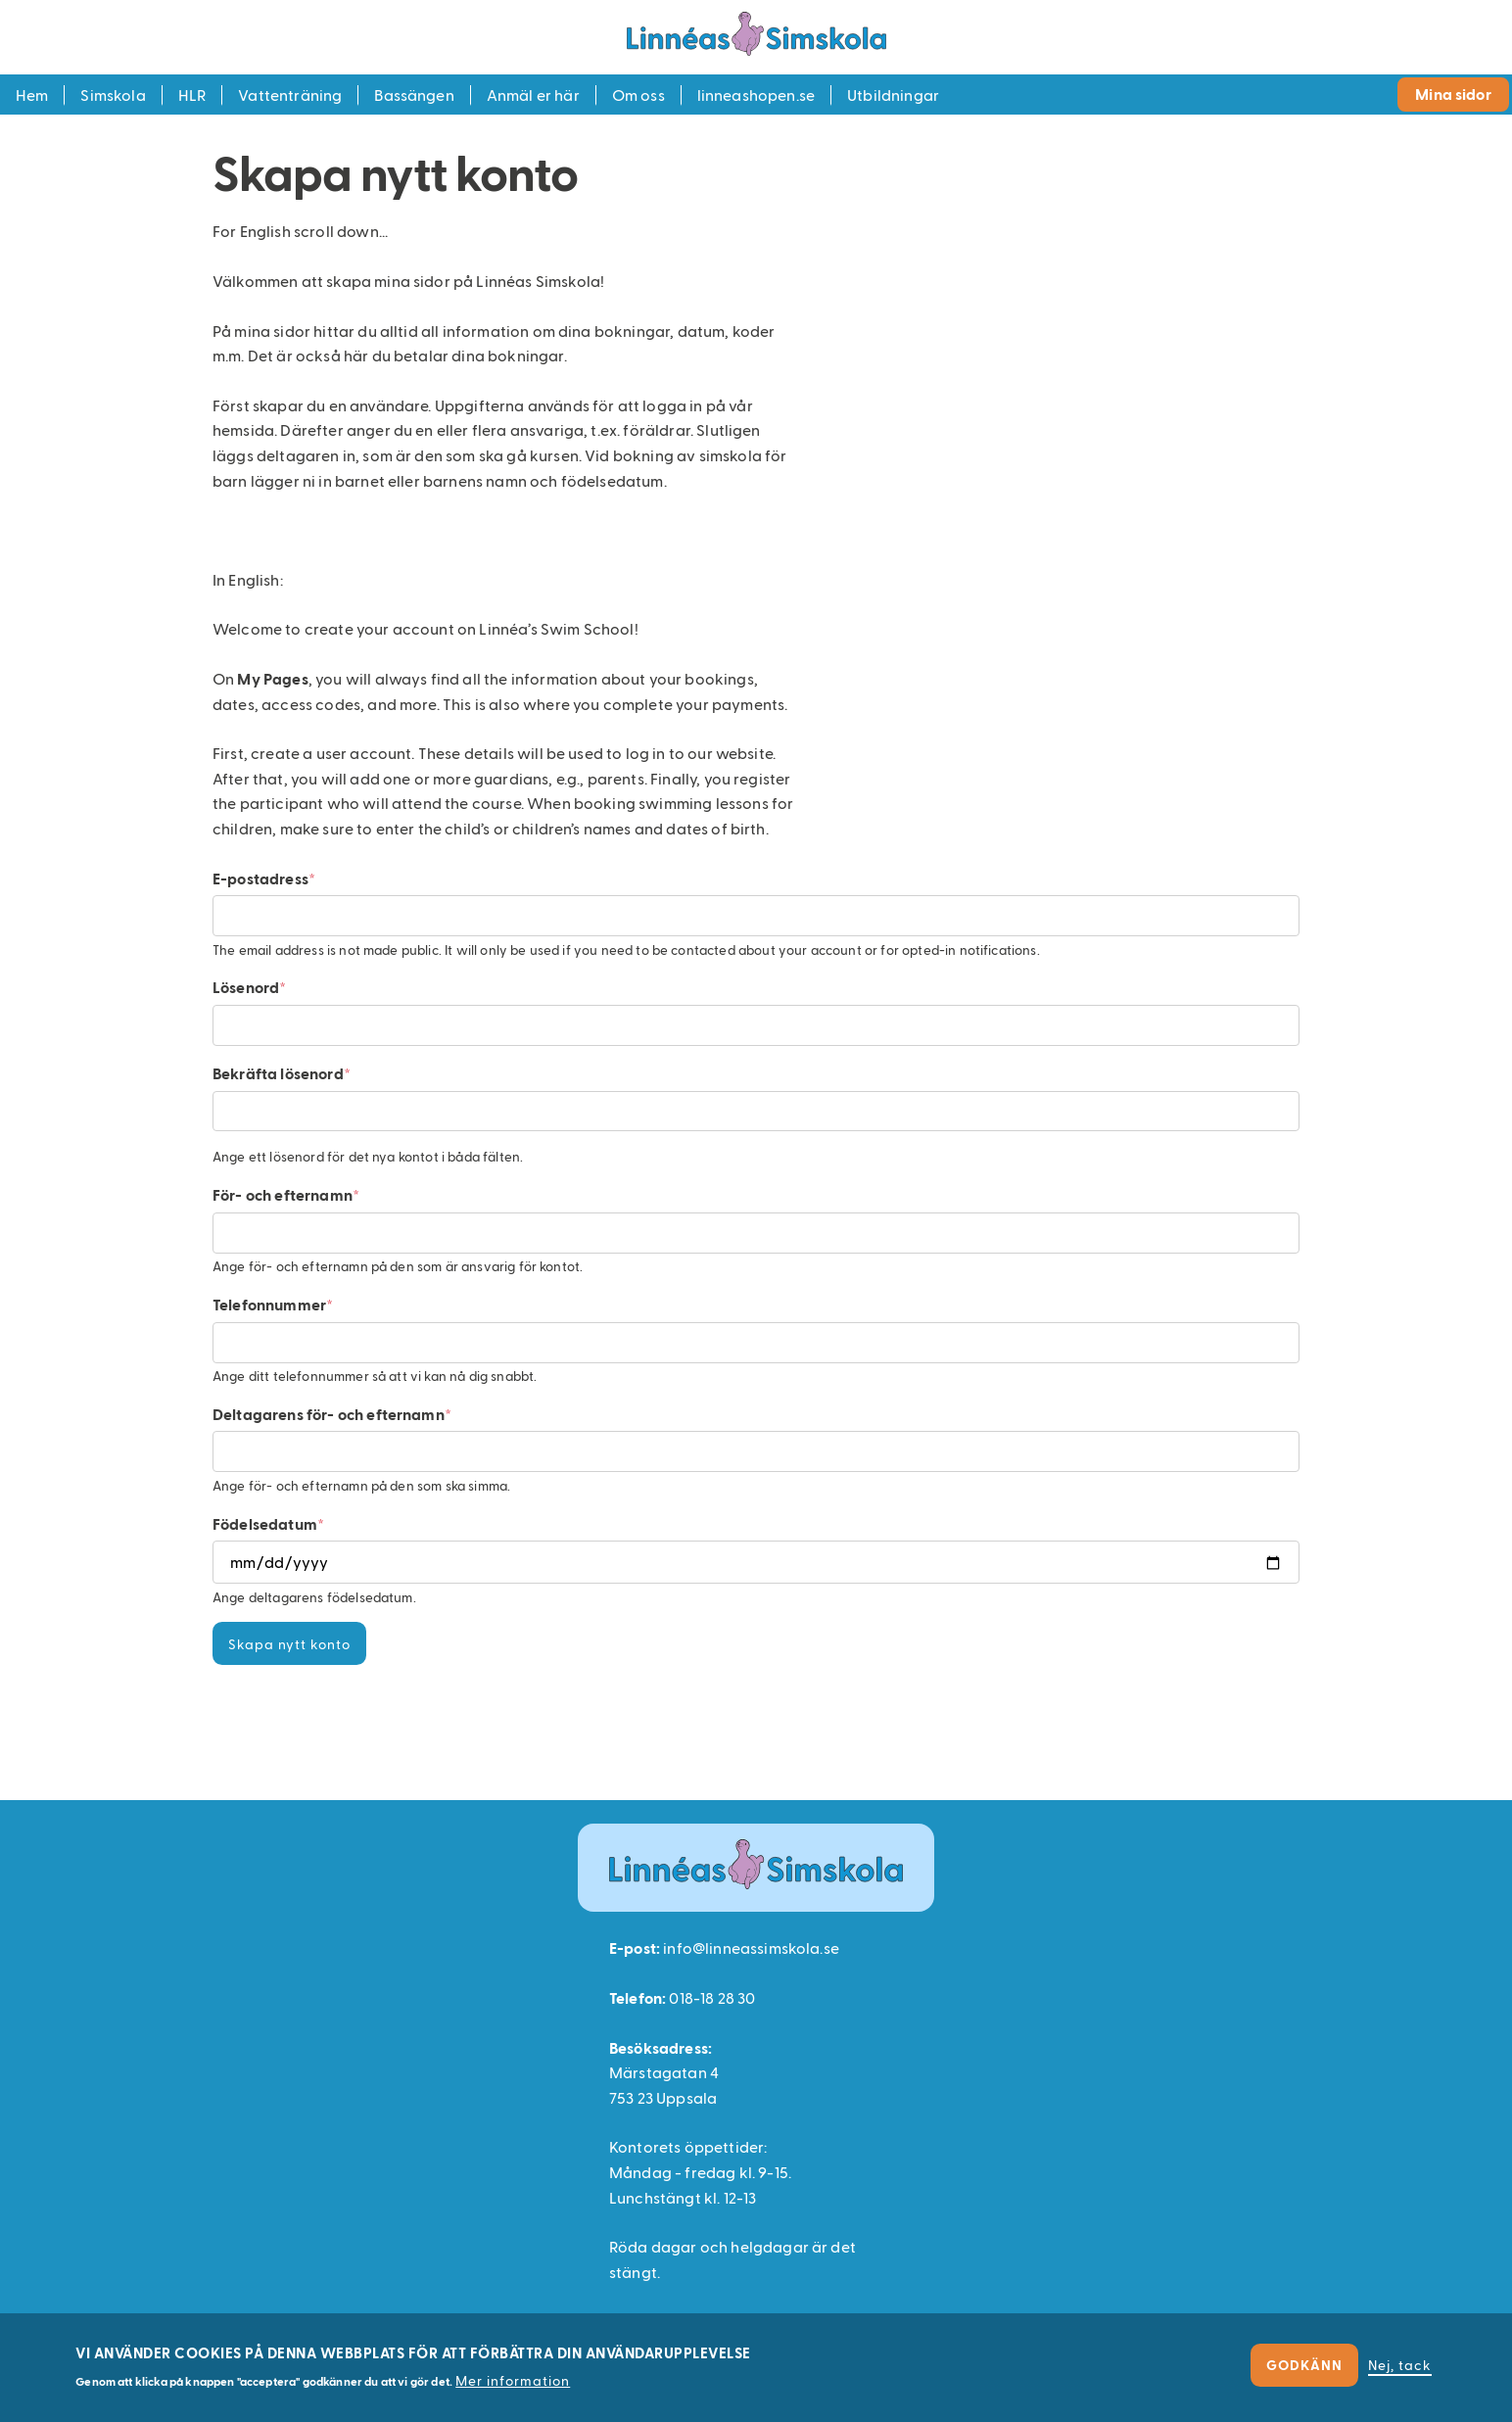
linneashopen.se (756, 94)
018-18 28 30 (712, 1997)
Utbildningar (893, 94)
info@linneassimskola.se (751, 1947)
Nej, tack (1400, 2364)
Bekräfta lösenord (278, 1073)
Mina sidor (1453, 93)
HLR (192, 94)
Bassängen (413, 94)
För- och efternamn (283, 1194)
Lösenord (246, 986)
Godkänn (1304, 2364)
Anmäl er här (533, 94)
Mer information (512, 2380)
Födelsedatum (265, 1523)
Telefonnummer (269, 1304)
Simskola (112, 94)
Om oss (638, 94)
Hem (32, 94)
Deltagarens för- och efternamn (329, 1413)
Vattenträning (290, 94)
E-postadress (260, 878)
